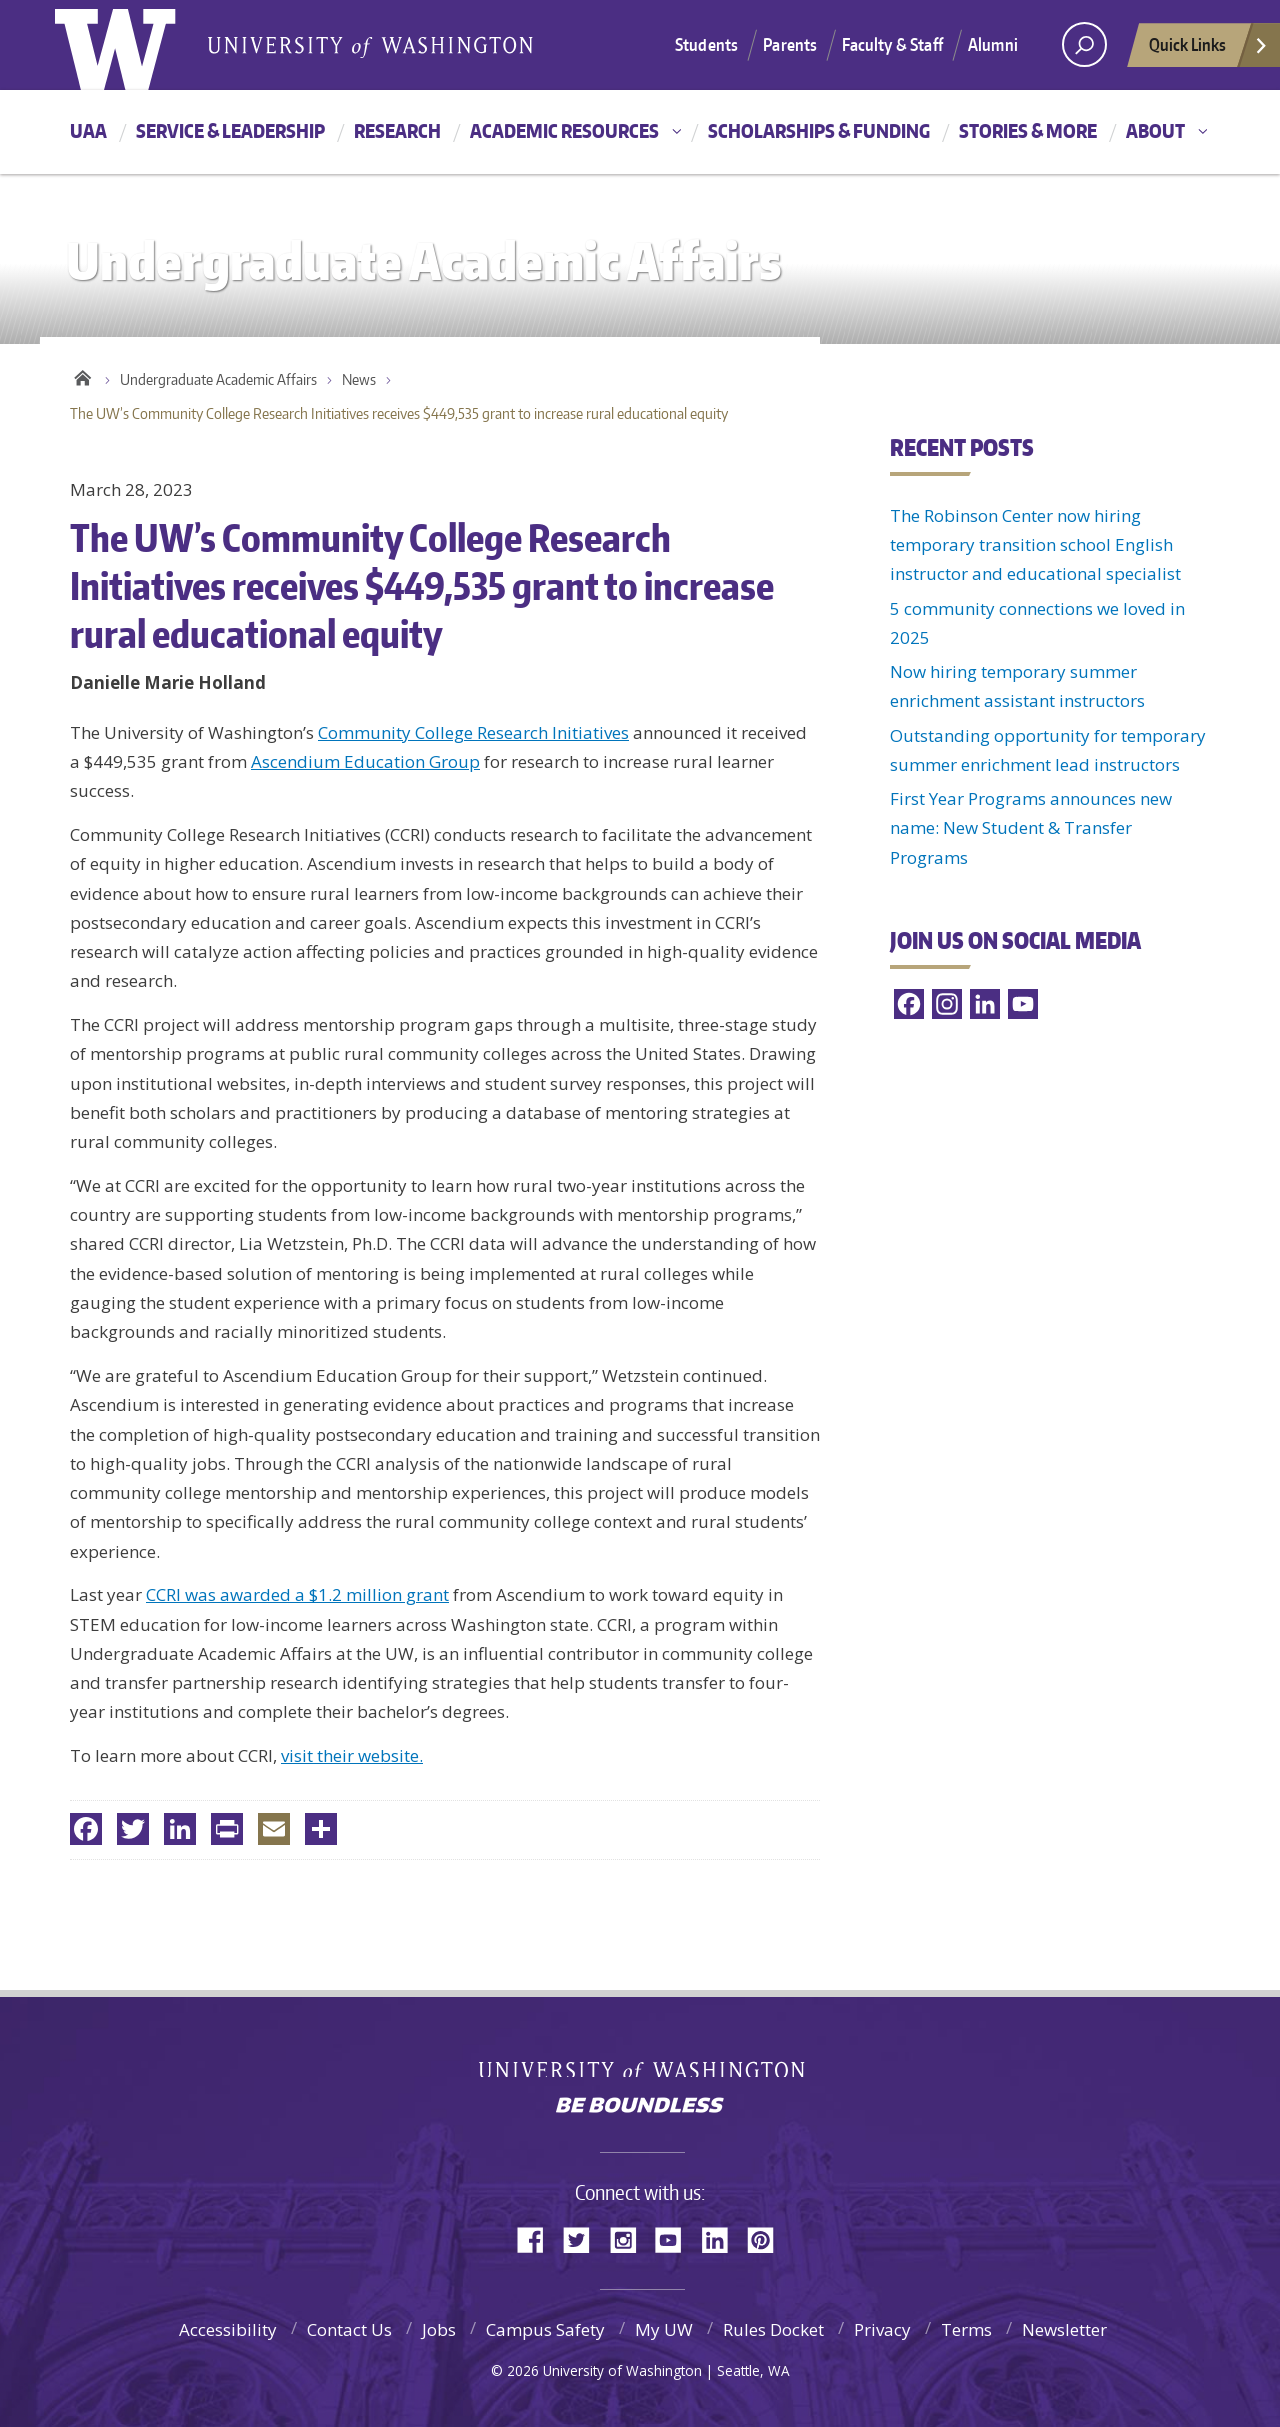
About (1155, 130)
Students (706, 44)
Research (397, 130)
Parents (790, 44)
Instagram (630, 2238)
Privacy (882, 2329)
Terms (966, 2329)
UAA (88, 130)
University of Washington (640, 2061)
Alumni (993, 44)
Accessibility (228, 2329)
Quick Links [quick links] (1209, 50)
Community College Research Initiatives (473, 732)
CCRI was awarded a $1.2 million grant (297, 1594)
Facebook (538, 2238)
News (359, 379)
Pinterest (768, 2238)
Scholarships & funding (819, 130)
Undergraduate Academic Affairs (218, 379)
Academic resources (564, 130)
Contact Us (349, 2329)
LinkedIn (722, 2238)
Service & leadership (230, 130)
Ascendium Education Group (365, 761)
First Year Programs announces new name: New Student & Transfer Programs (1031, 828)
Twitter (584, 2238)
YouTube (676, 2238)
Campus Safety (545, 2329)
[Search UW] (1084, 44)
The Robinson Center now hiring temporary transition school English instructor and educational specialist (1035, 545)
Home (82, 375)
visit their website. (352, 1755)
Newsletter (1064, 2329)
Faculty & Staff (892, 44)
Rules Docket (773, 2329)
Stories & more (1028, 130)
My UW (664, 2329)
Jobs (439, 2329)
